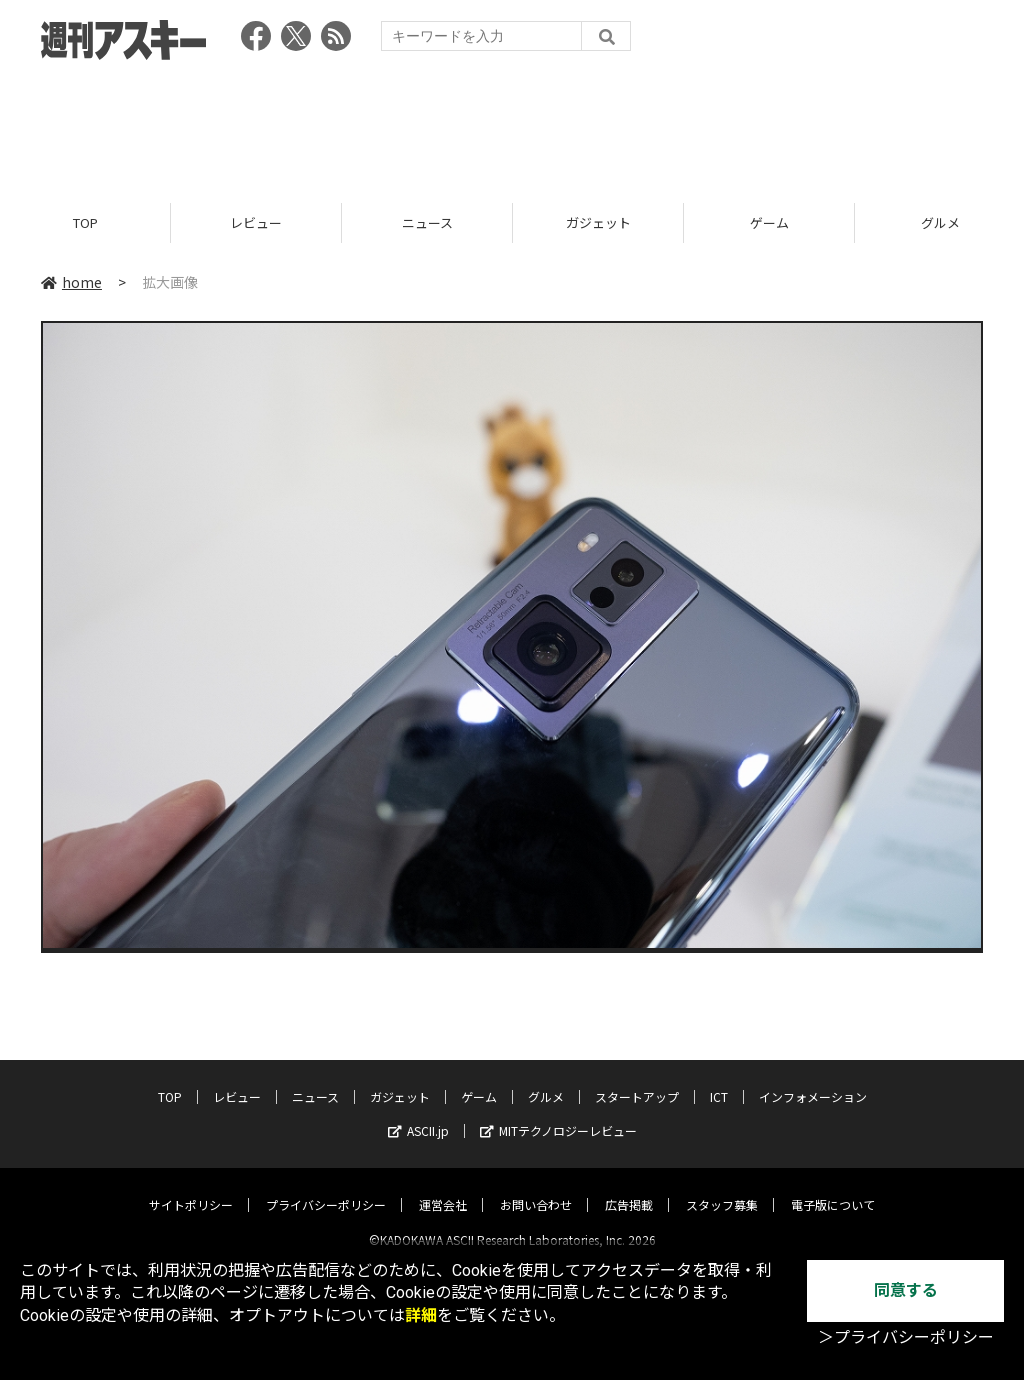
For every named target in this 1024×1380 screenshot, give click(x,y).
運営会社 (443, 1187)
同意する (906, 1290)
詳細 (421, 1315)
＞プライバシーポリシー (906, 1337)
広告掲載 (629, 1187)
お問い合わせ (536, 1187)
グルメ (546, 1079)
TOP (85, 222)
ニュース (427, 222)
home (71, 282)
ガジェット (598, 222)
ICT (719, 1079)
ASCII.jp (418, 1113)
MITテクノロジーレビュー (558, 1113)
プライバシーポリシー (326, 1187)
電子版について (833, 1187)
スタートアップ (637, 1079)
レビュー (256, 222)
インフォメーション (813, 1079)
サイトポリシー (191, 1187)
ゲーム (769, 222)
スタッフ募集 (722, 1187)
